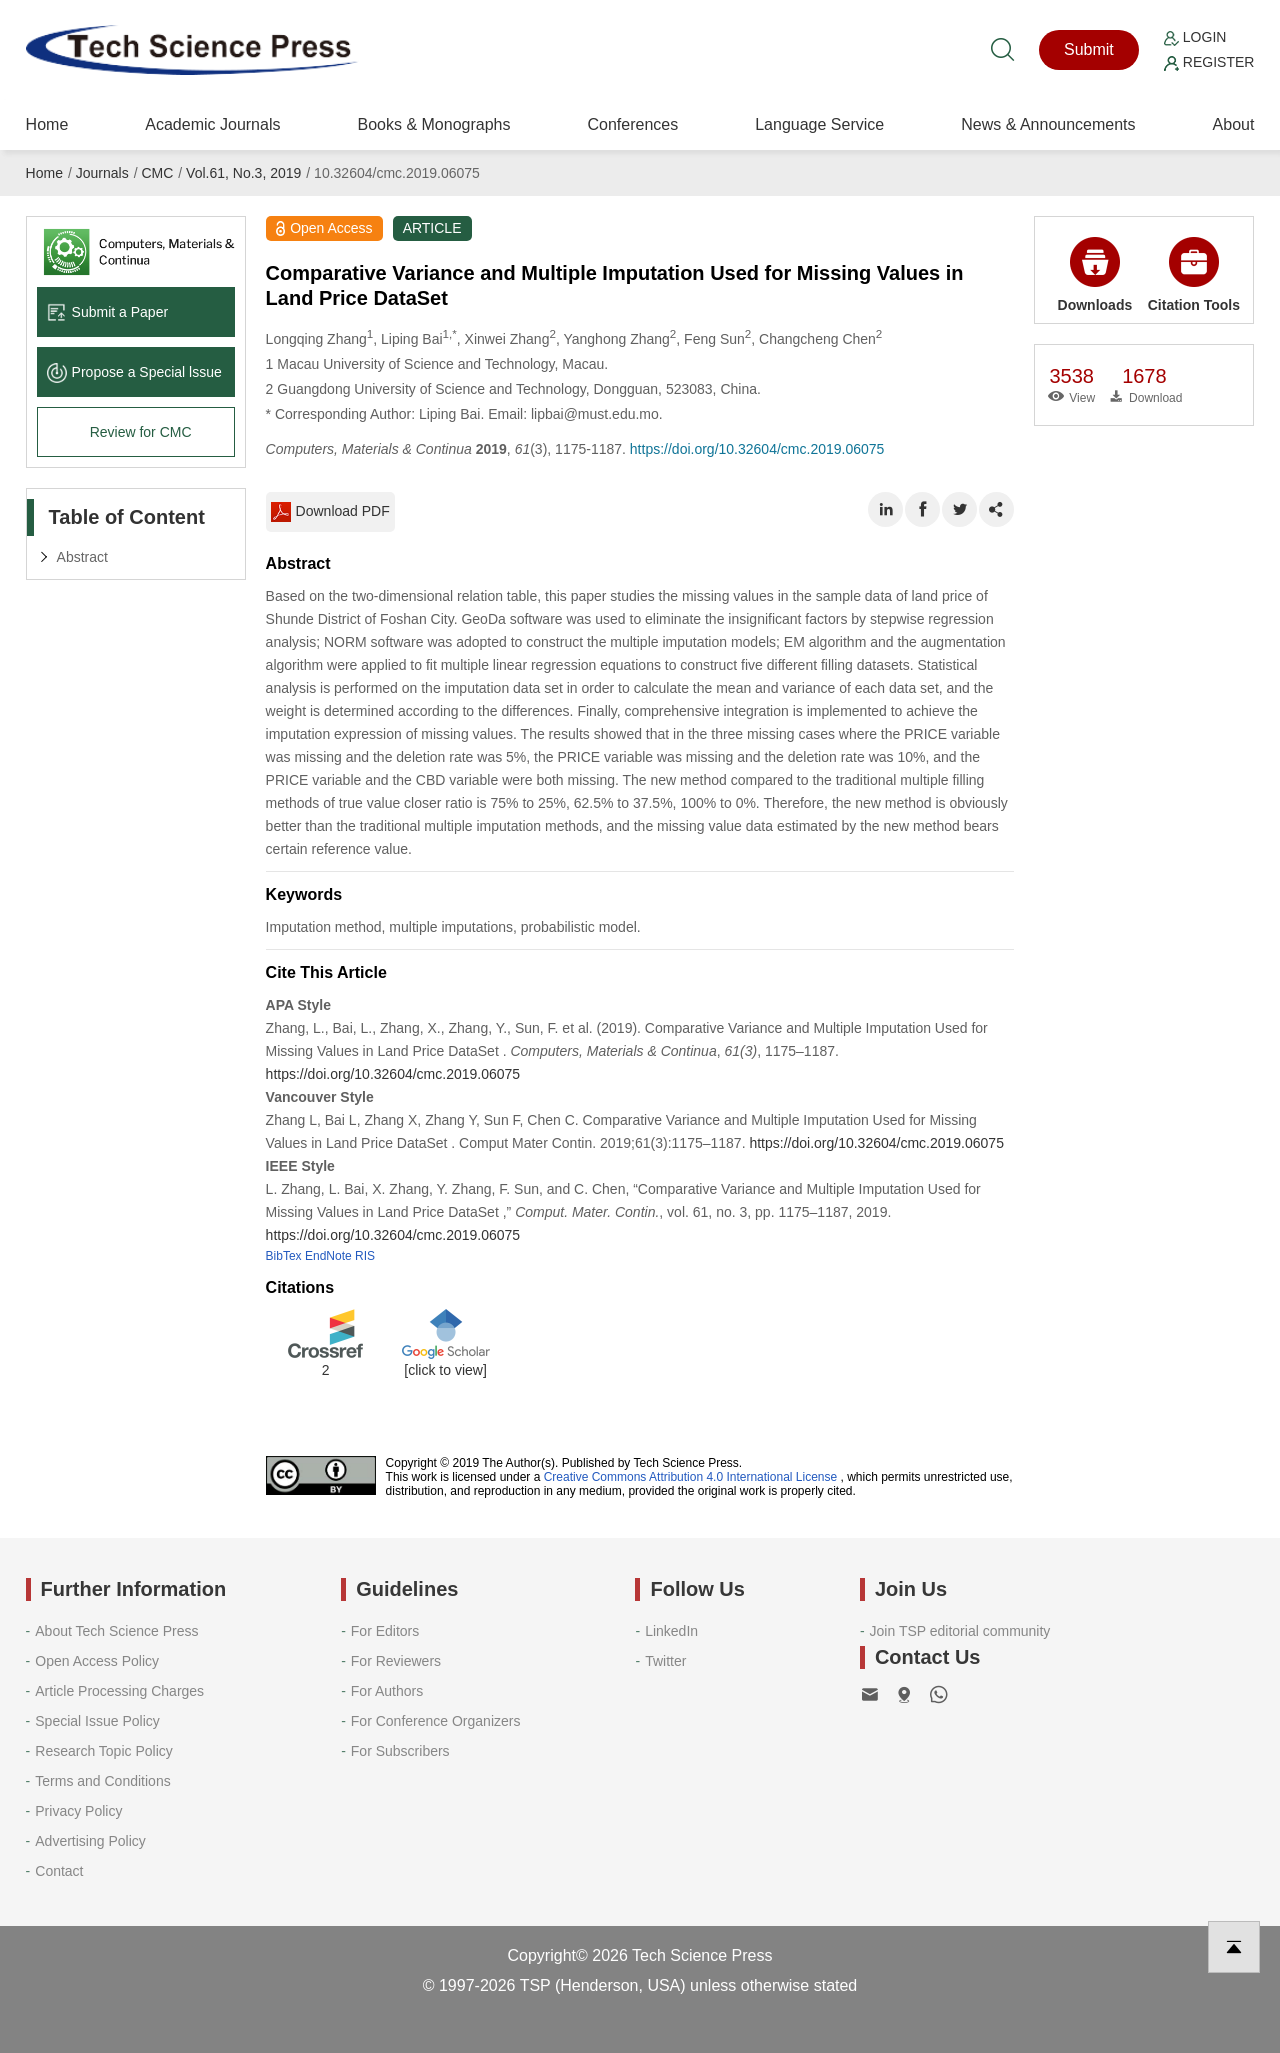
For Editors (385, 1631)
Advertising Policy (90, 1841)
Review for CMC (141, 432)
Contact (59, 1871)
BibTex (284, 1256)
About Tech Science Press (116, 1631)
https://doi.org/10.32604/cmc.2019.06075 (757, 449)
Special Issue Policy (97, 1721)
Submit (1089, 49)
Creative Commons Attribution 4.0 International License (691, 1477)
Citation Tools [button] (1194, 275)
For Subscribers (400, 1751)
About (1234, 124)
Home (47, 124)
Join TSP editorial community (960, 1631)
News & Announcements (1048, 124)
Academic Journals (212, 124)
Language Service (819, 124)
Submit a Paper (108, 312)
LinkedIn (671, 1631)
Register (1209, 62)
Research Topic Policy (103, 1751)
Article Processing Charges (119, 1691)
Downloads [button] (1095, 275)
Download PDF (330, 512)
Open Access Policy (97, 1661)
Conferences (632, 124)
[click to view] (445, 1370)
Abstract (82, 557)
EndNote (328, 1256)
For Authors (387, 1691)
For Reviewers (396, 1661)
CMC (157, 173)
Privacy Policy (78, 1811)
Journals (102, 173)
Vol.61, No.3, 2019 (243, 173)
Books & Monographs (433, 124)
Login (1195, 37)
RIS (365, 1256)
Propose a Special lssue (134, 372)
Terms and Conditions (102, 1781)
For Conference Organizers (436, 1721)
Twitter (665, 1661)
